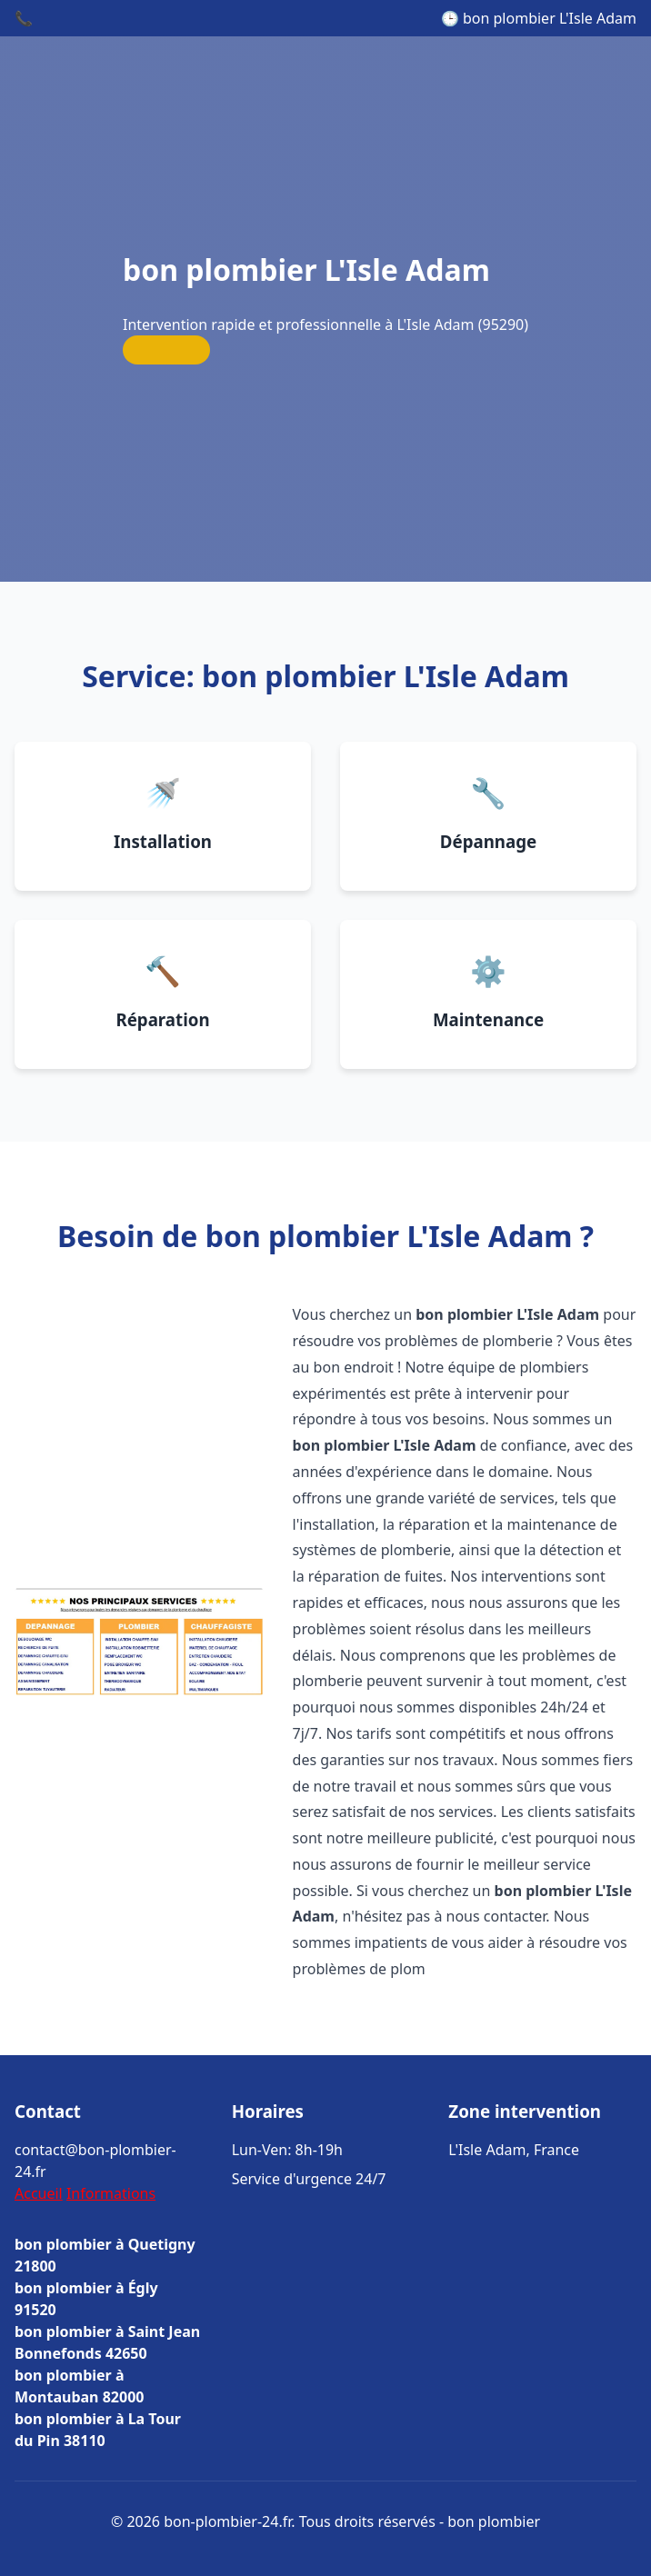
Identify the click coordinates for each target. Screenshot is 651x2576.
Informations (110, 2193)
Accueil (39, 2193)
